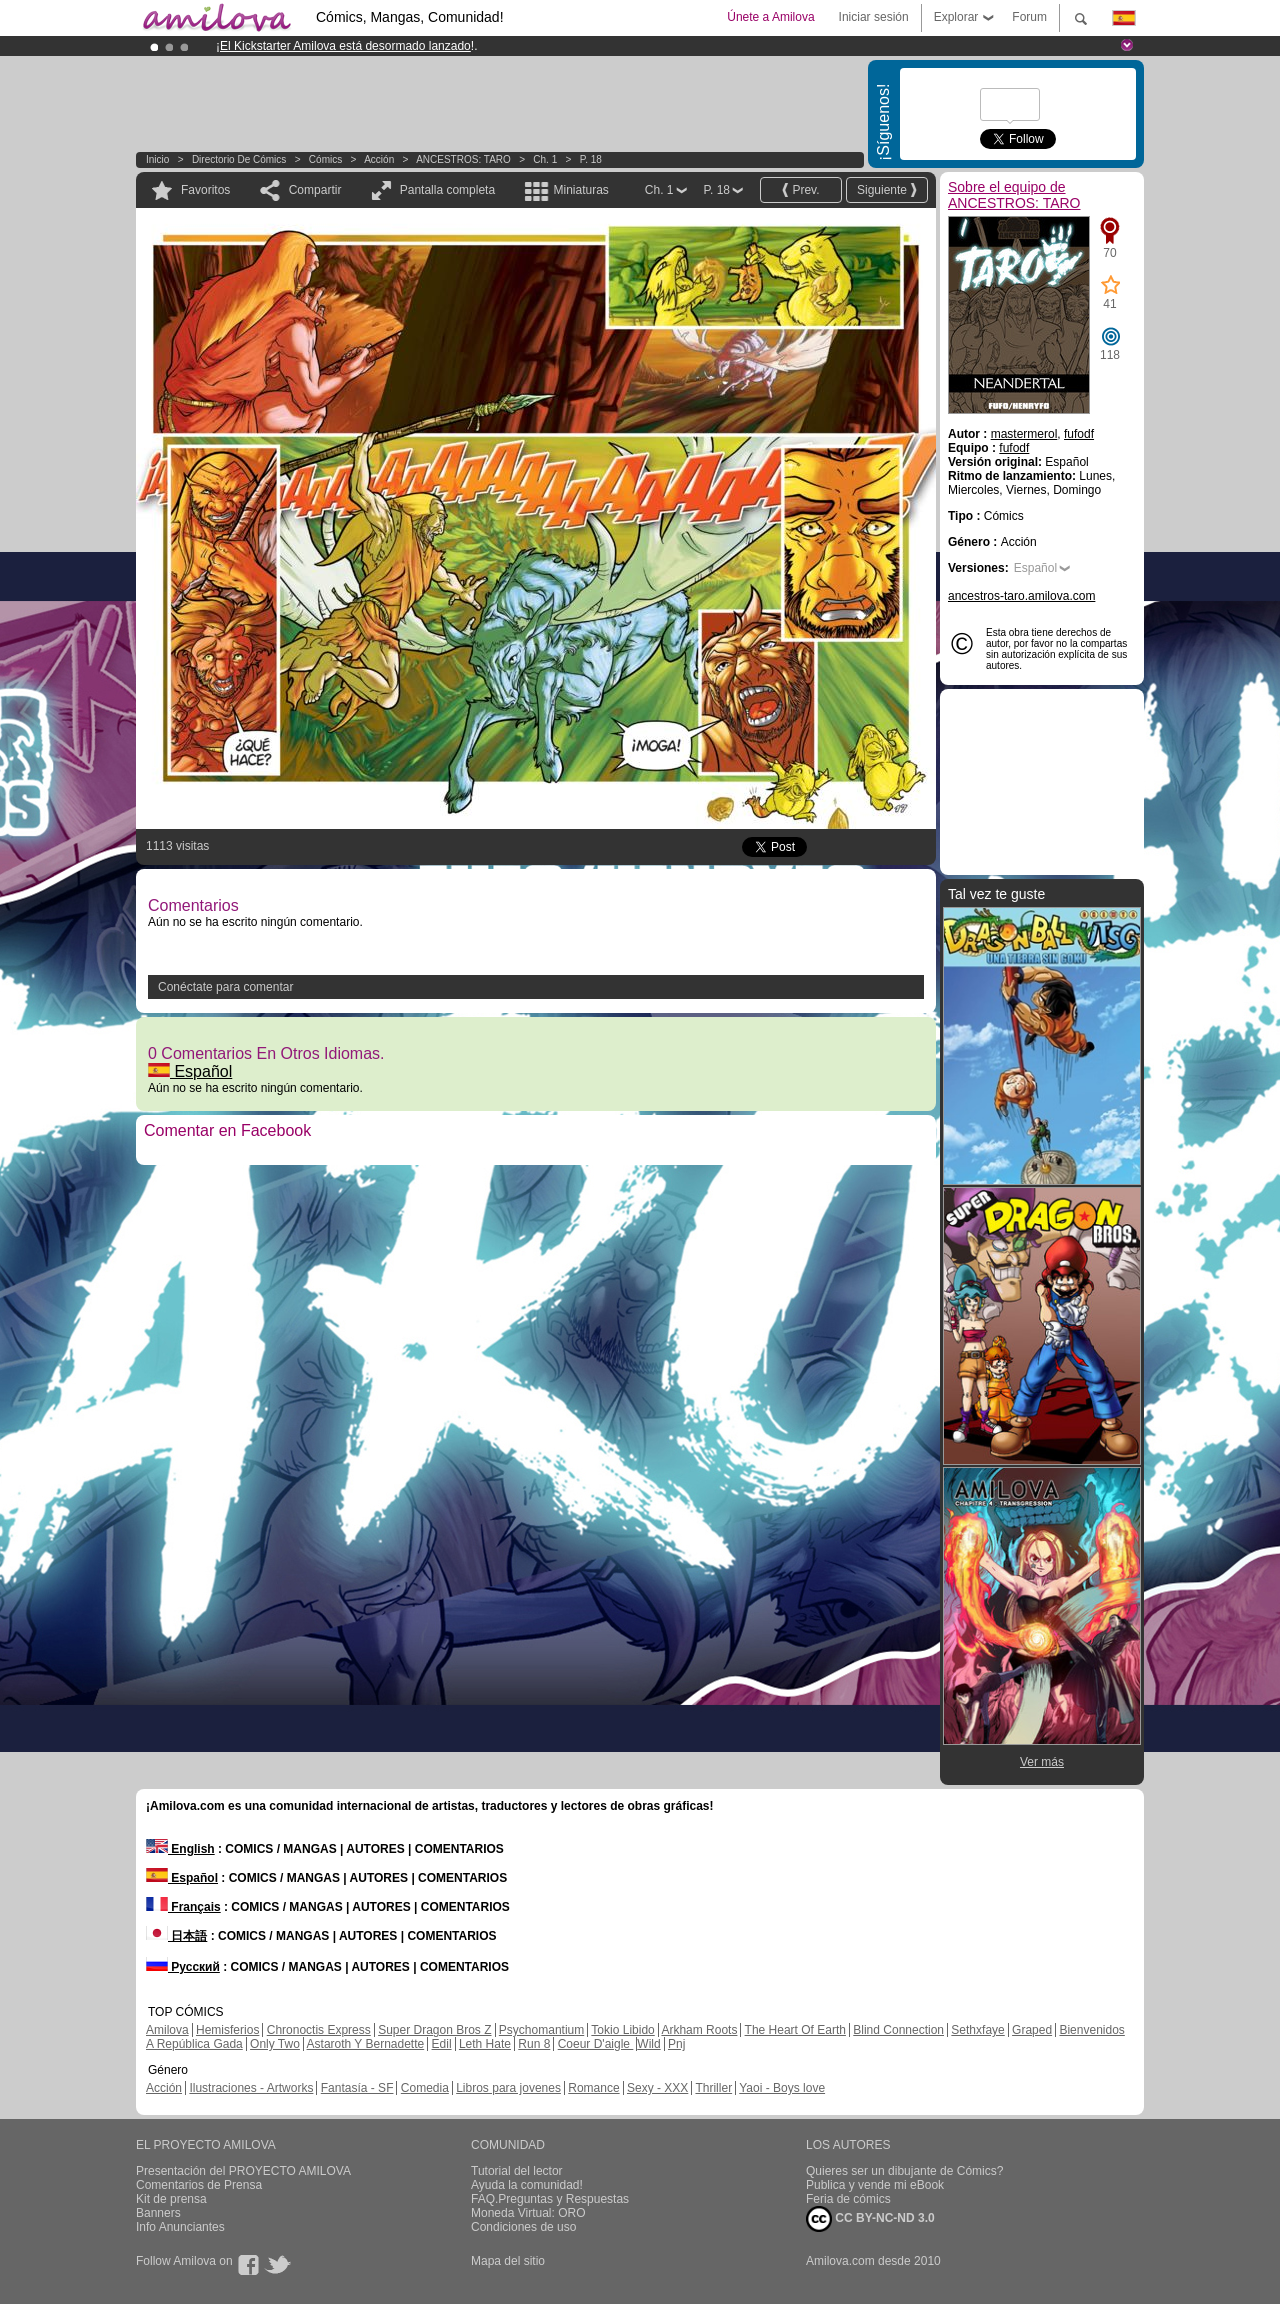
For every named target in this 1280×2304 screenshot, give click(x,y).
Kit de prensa (171, 2199)
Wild (648, 2044)
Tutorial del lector (517, 2171)
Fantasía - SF (357, 2088)
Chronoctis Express (319, 2030)
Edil (442, 2044)
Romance (593, 2088)
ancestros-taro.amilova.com (1021, 596)
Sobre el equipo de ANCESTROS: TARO (1014, 195)
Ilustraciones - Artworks (251, 2088)
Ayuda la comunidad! (527, 2185)
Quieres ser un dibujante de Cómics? (904, 2171)
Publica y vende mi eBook (875, 2185)
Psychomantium (541, 2030)
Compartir (315, 190)
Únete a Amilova (770, 17)
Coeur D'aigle (596, 2044)
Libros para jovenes (508, 2088)
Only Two (275, 2044)
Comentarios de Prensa (199, 2185)
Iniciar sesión (874, 17)
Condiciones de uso (523, 2227)
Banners (158, 2213)
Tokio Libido (622, 2030)
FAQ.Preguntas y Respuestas (550, 2199)
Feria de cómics (848, 2199)
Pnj (676, 2044)
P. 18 (591, 159)
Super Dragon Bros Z (434, 2030)
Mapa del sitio (508, 2261)
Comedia (425, 2088)
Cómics (327, 159)
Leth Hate (485, 2044)
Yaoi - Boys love (782, 2088)
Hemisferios (227, 2030)
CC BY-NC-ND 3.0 (870, 2219)
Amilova (167, 2030)
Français (183, 1907)
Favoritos (205, 190)
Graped (1032, 2030)
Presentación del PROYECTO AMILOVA (243, 2171)
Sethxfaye (977, 2030)
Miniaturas (580, 190)
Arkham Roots (699, 2030)
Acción (379, 159)
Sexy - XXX (657, 2088)
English (180, 1849)
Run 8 (534, 2044)
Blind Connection (898, 2030)
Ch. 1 (545, 159)
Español (190, 1071)
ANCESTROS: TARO (463, 159)
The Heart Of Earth (795, 2030)
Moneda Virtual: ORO (528, 2213)
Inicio (157, 159)
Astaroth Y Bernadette (366, 2044)
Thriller (713, 2088)
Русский (183, 1967)
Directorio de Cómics (239, 159)
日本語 (176, 1936)
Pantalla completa (447, 190)
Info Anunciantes (180, 2227)
